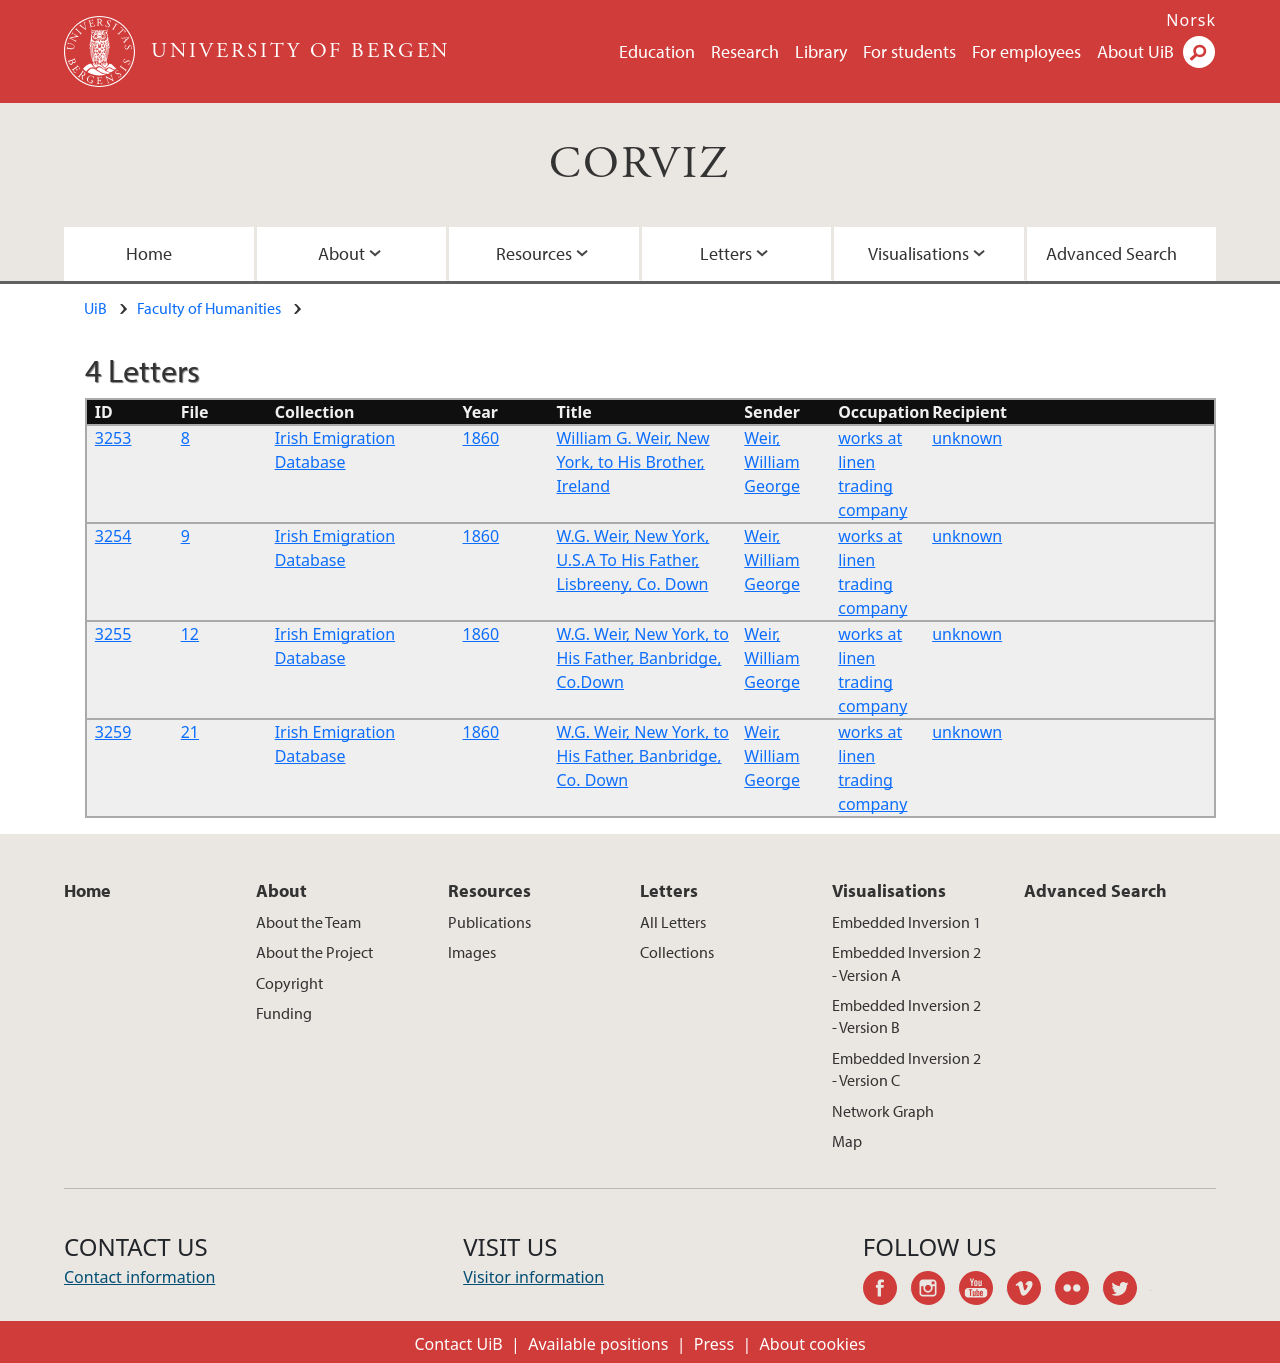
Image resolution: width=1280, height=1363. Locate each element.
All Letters (673, 922)
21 (190, 732)
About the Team (308, 922)
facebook (887, 1291)
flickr (1079, 1291)
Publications (489, 922)
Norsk (1191, 20)
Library (821, 51)
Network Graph (883, 1111)
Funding (284, 1013)
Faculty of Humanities (209, 308)
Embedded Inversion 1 (906, 922)
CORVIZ (639, 164)
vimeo (1031, 1291)
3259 (113, 732)
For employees (1026, 51)
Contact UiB (458, 1344)
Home (149, 253)
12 (190, 634)
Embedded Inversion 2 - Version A (906, 963)
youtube (983, 1291)
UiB (95, 308)
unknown (967, 438)
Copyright (289, 983)
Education (657, 51)
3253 (113, 438)
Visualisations (918, 253)
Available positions (598, 1344)
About (341, 253)
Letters (726, 253)
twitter (1127, 1291)
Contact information (139, 1277)
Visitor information (533, 1277)
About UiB (1135, 51)
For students (909, 51)
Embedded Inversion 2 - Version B (906, 1016)
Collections (677, 952)
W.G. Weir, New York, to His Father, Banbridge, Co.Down (642, 658)
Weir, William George (772, 462)
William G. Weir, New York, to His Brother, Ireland (632, 462)
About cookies (813, 1344)
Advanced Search (1111, 253)
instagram (935, 1291)
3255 (113, 634)
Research (745, 51)
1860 (481, 438)
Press (714, 1344)
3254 (113, 536)
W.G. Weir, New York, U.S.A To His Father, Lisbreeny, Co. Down (632, 560)
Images (472, 952)
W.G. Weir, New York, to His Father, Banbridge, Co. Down (642, 756)
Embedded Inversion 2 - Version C (906, 1069)
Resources (534, 253)
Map (847, 1141)
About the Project (314, 952)
